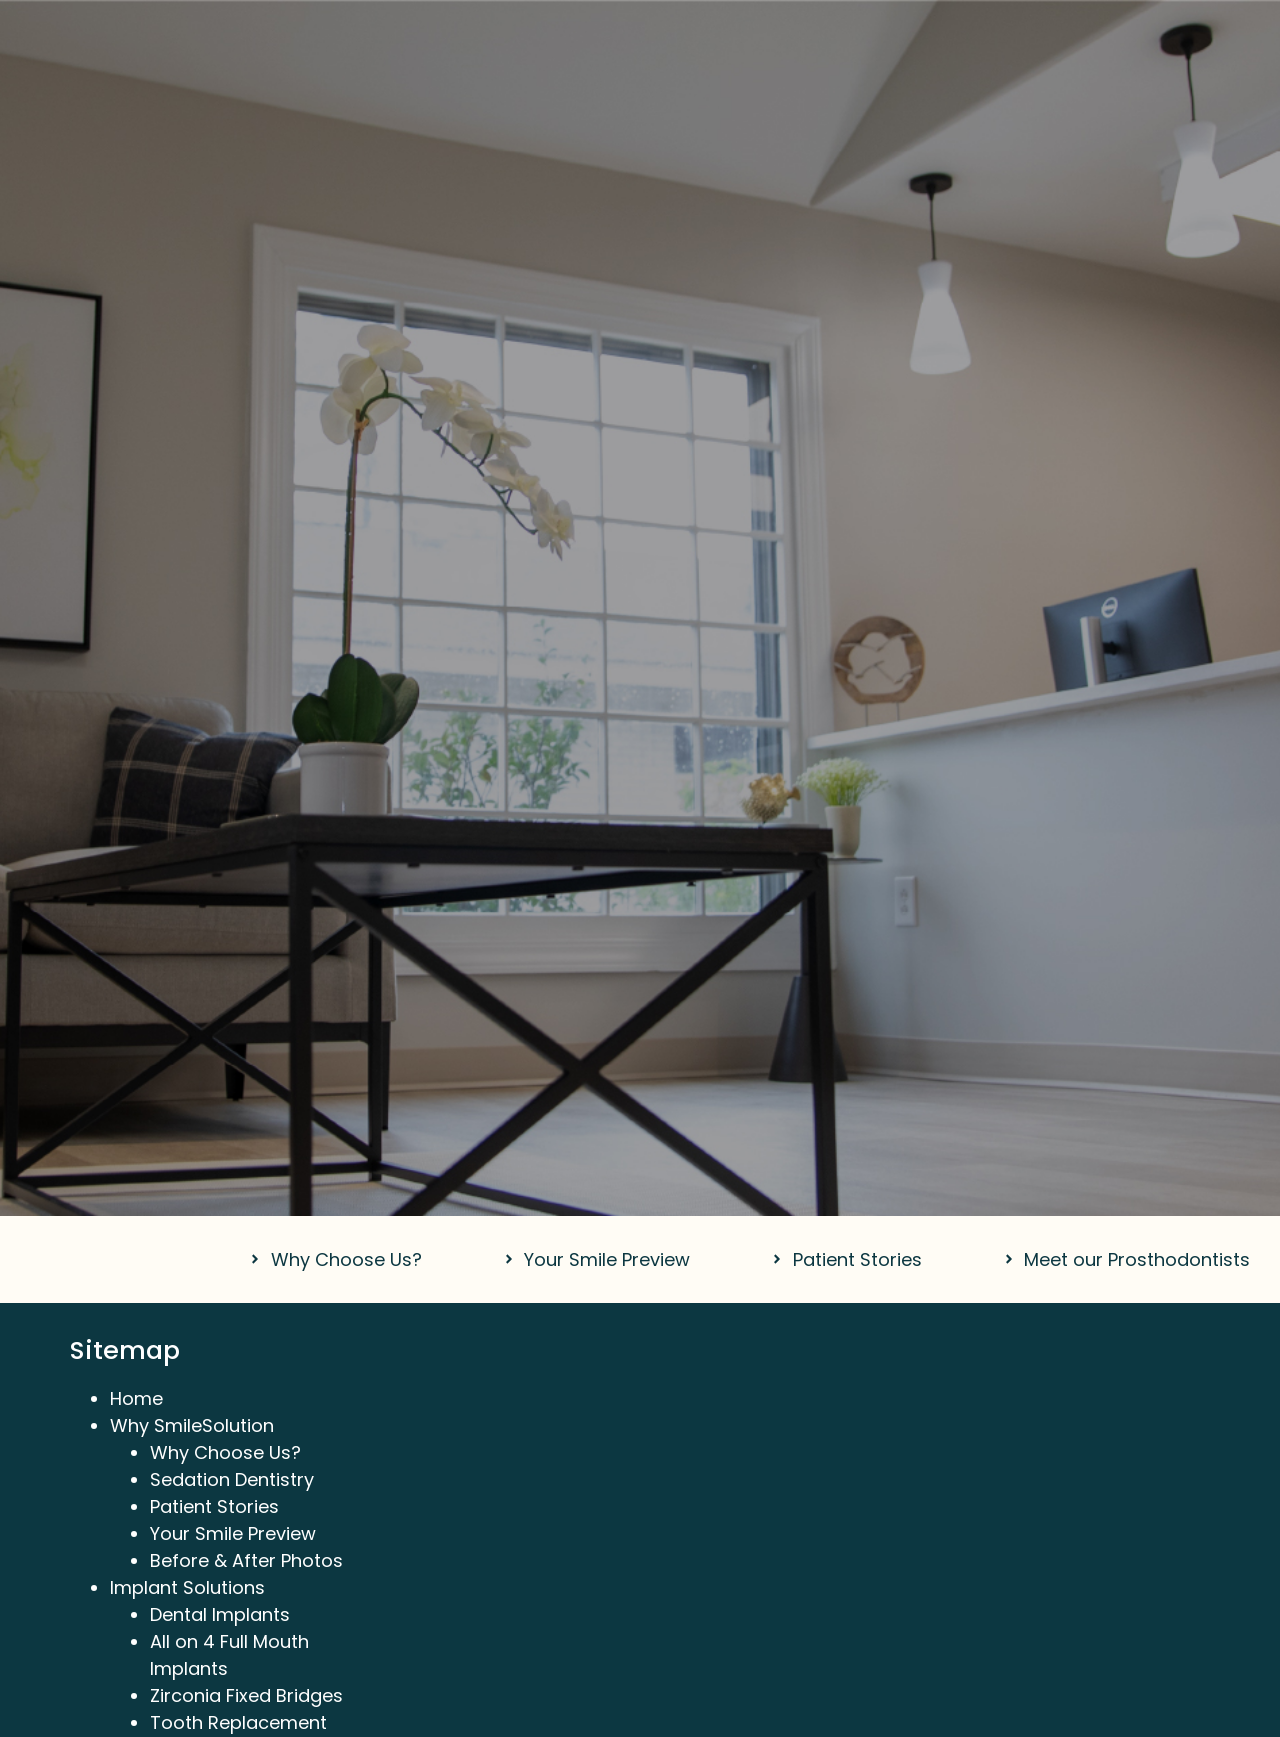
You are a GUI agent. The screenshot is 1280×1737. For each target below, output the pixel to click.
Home (136, 1398)
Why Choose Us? (225, 1452)
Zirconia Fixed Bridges (246, 1695)
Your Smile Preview (233, 1533)
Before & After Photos (246, 1560)
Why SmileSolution (192, 1425)
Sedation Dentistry (232, 1479)
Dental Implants (220, 1614)
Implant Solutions (187, 1587)
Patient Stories (214, 1506)
